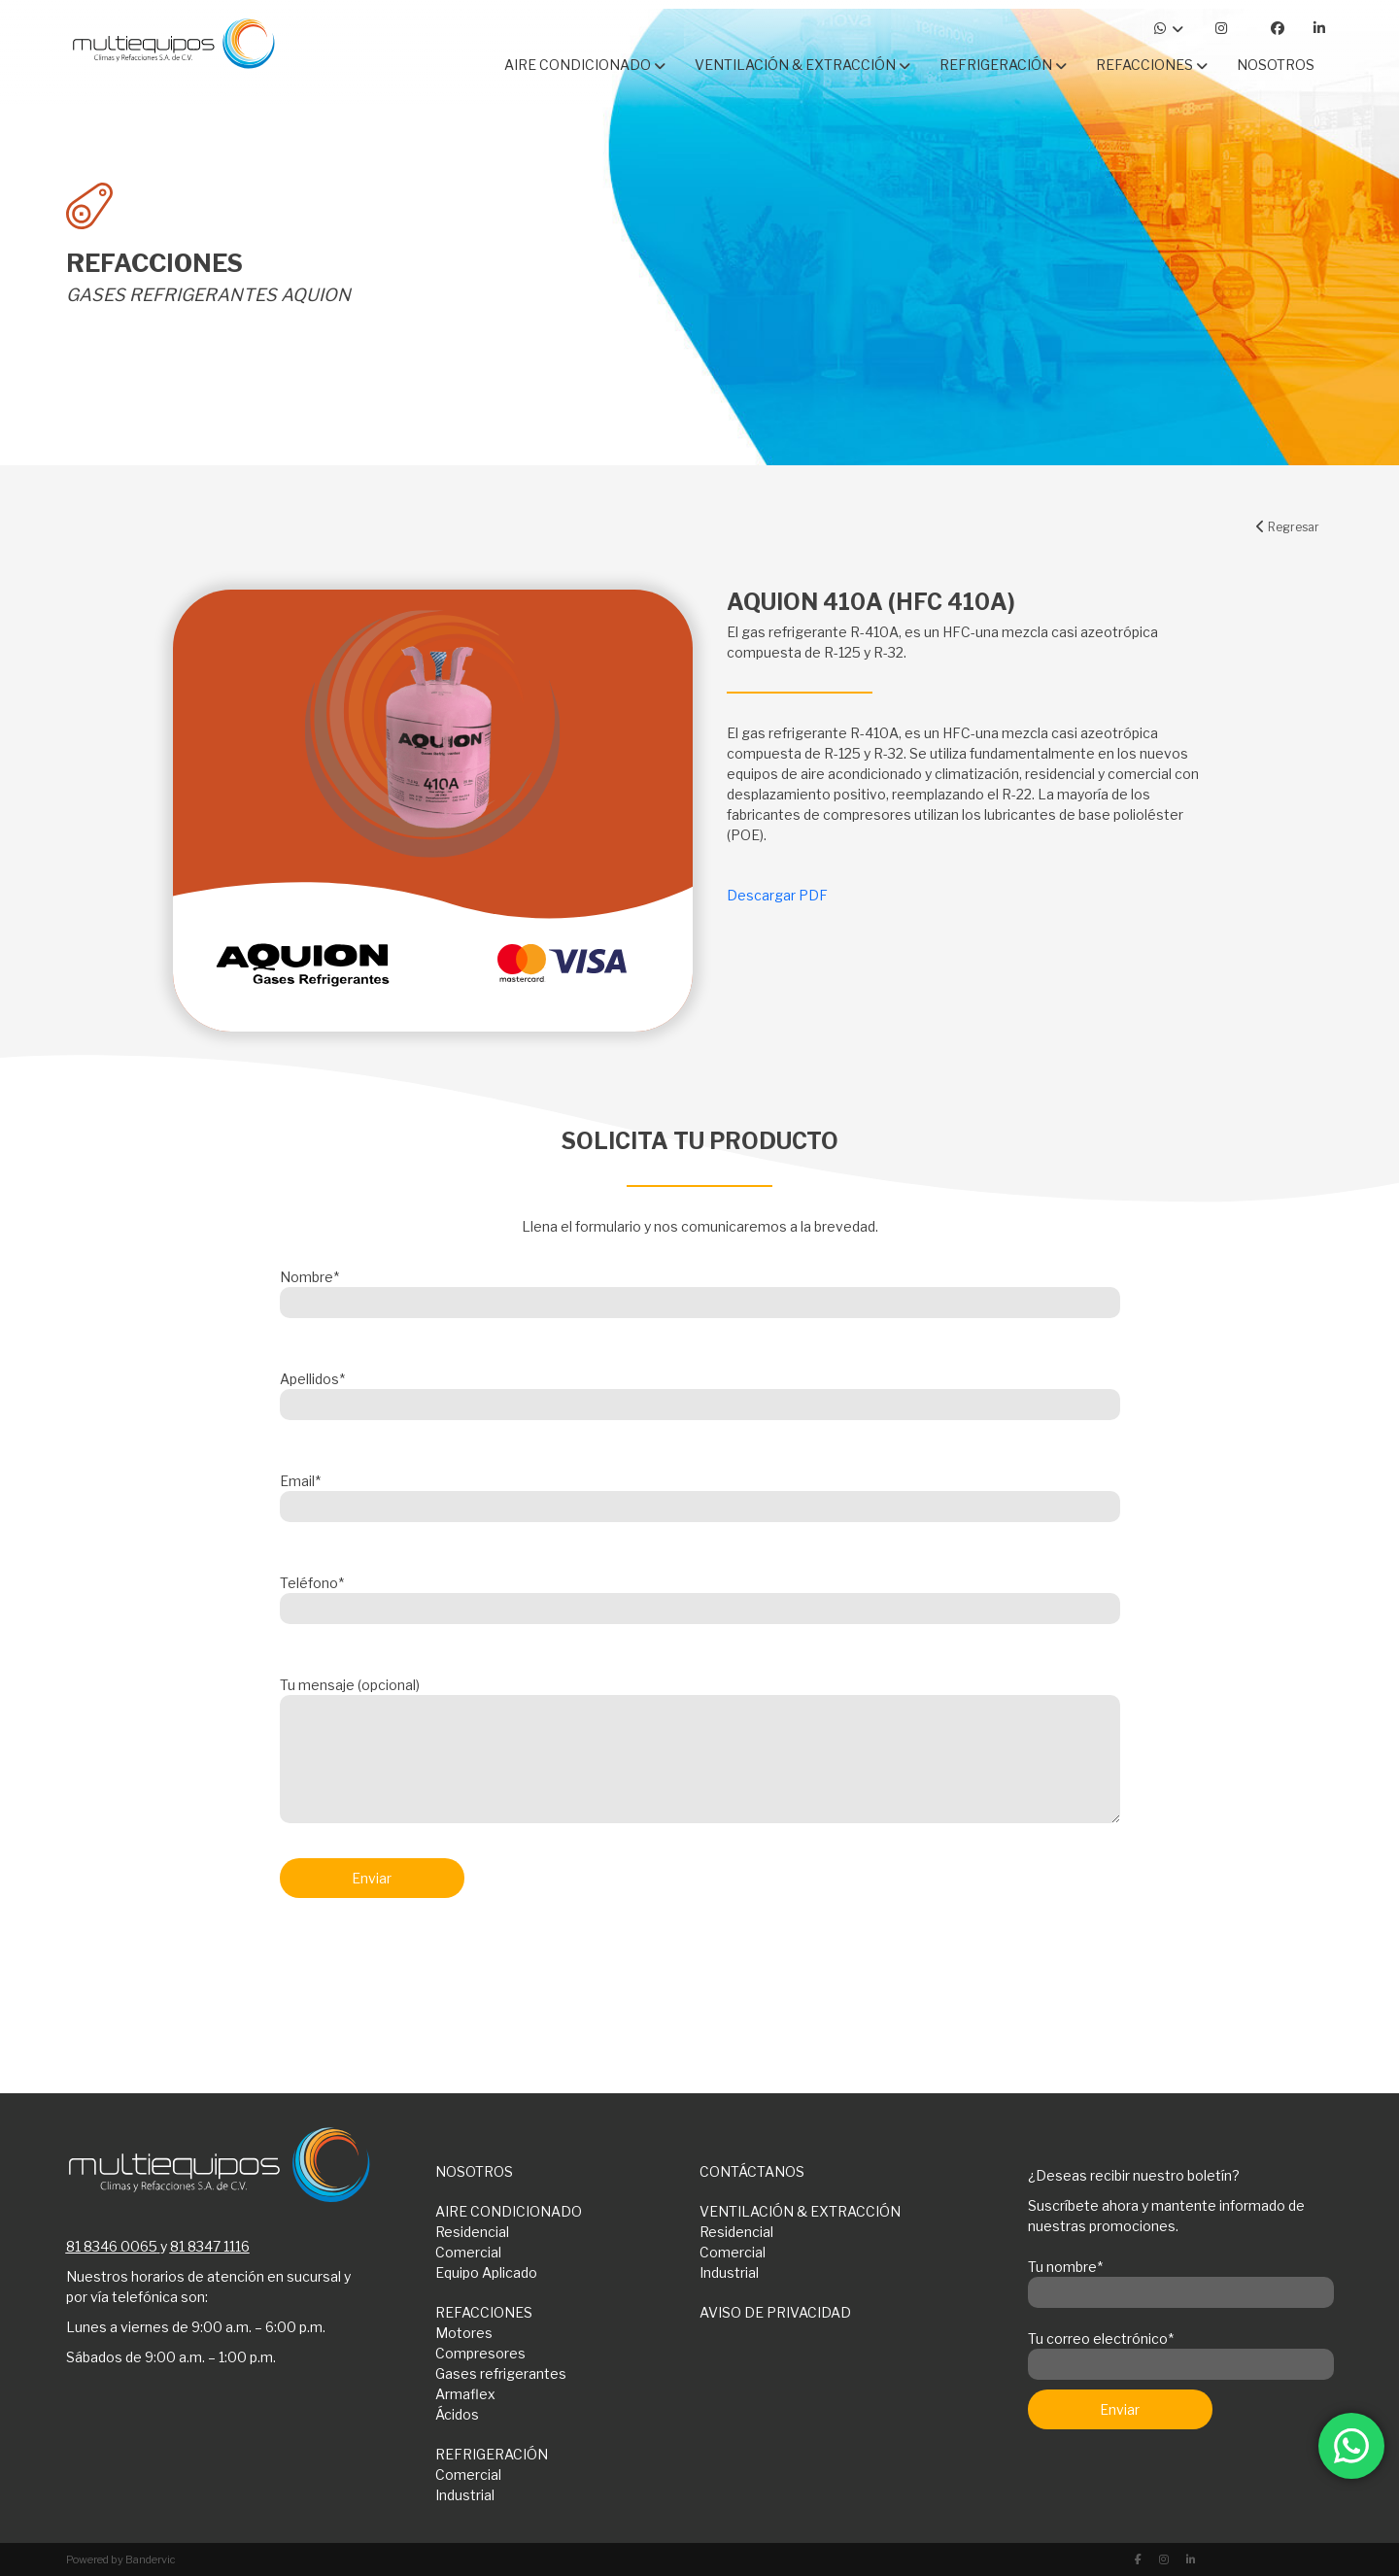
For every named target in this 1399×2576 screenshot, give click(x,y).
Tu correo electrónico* (1181, 2351)
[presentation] (427, 1964)
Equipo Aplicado (486, 2272)
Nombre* (700, 1290)
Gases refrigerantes (500, 2373)
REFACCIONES (483, 2312)
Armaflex (465, 2394)
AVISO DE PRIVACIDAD (775, 2312)
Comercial (468, 2252)
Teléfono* (700, 1596)
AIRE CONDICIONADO (508, 2211)
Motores (464, 2332)
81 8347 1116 (210, 2246)
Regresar (1287, 527)
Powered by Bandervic (121, 2559)
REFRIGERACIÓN (491, 2454)
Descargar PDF (777, 895)
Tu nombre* (1181, 2279)
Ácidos (457, 2414)
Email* (700, 1494)
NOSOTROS (474, 2171)
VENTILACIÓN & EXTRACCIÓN (800, 2211)
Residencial (472, 2231)
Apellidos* (700, 1392)
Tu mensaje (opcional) (700, 1751)
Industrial (729, 2272)
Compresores (480, 2353)
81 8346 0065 (111, 2246)
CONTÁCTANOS (752, 2171)
